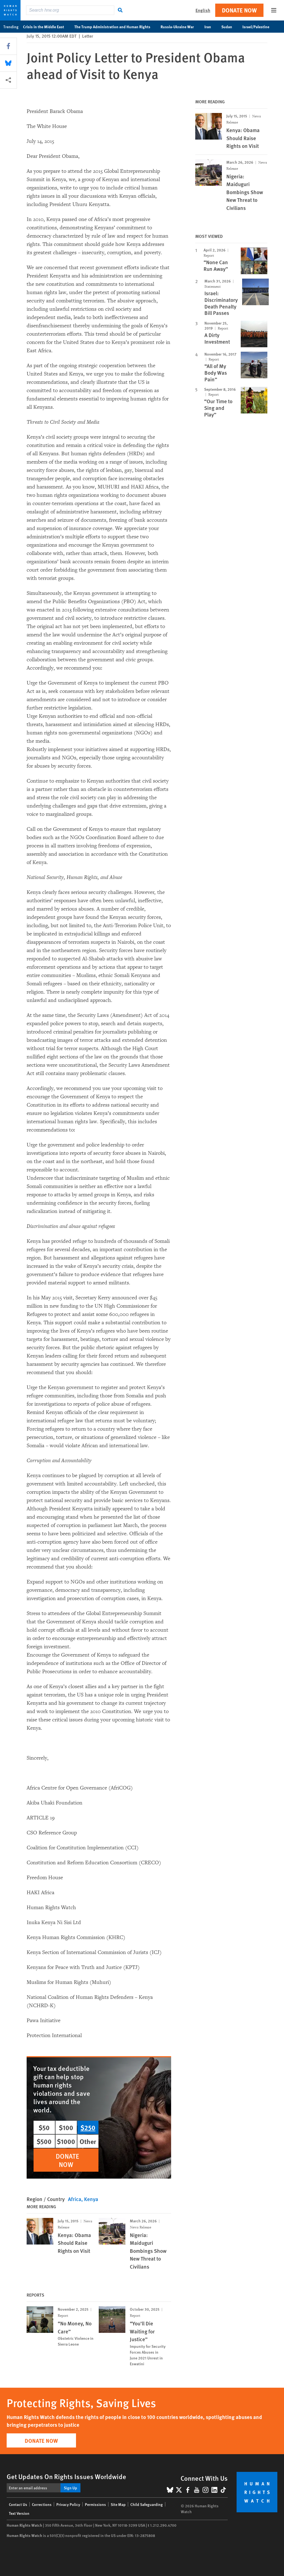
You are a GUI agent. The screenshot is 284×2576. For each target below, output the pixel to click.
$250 (87, 2127)
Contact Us (18, 2504)
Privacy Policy (68, 2504)
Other (88, 2141)
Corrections (42, 2504)
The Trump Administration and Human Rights (115, 26)
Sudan (229, 26)
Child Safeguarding (146, 2504)
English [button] (203, 10)
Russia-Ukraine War (180, 26)
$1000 (66, 2141)
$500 (44, 2141)
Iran (210, 26)
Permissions (95, 2504)
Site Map (118, 2504)
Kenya (91, 2199)
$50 (44, 2127)
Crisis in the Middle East (46, 26)
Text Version (19, 2513)
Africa (74, 2199)
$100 (66, 2127)
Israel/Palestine (258, 26)
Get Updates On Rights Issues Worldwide (66, 2476)
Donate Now (239, 10)
